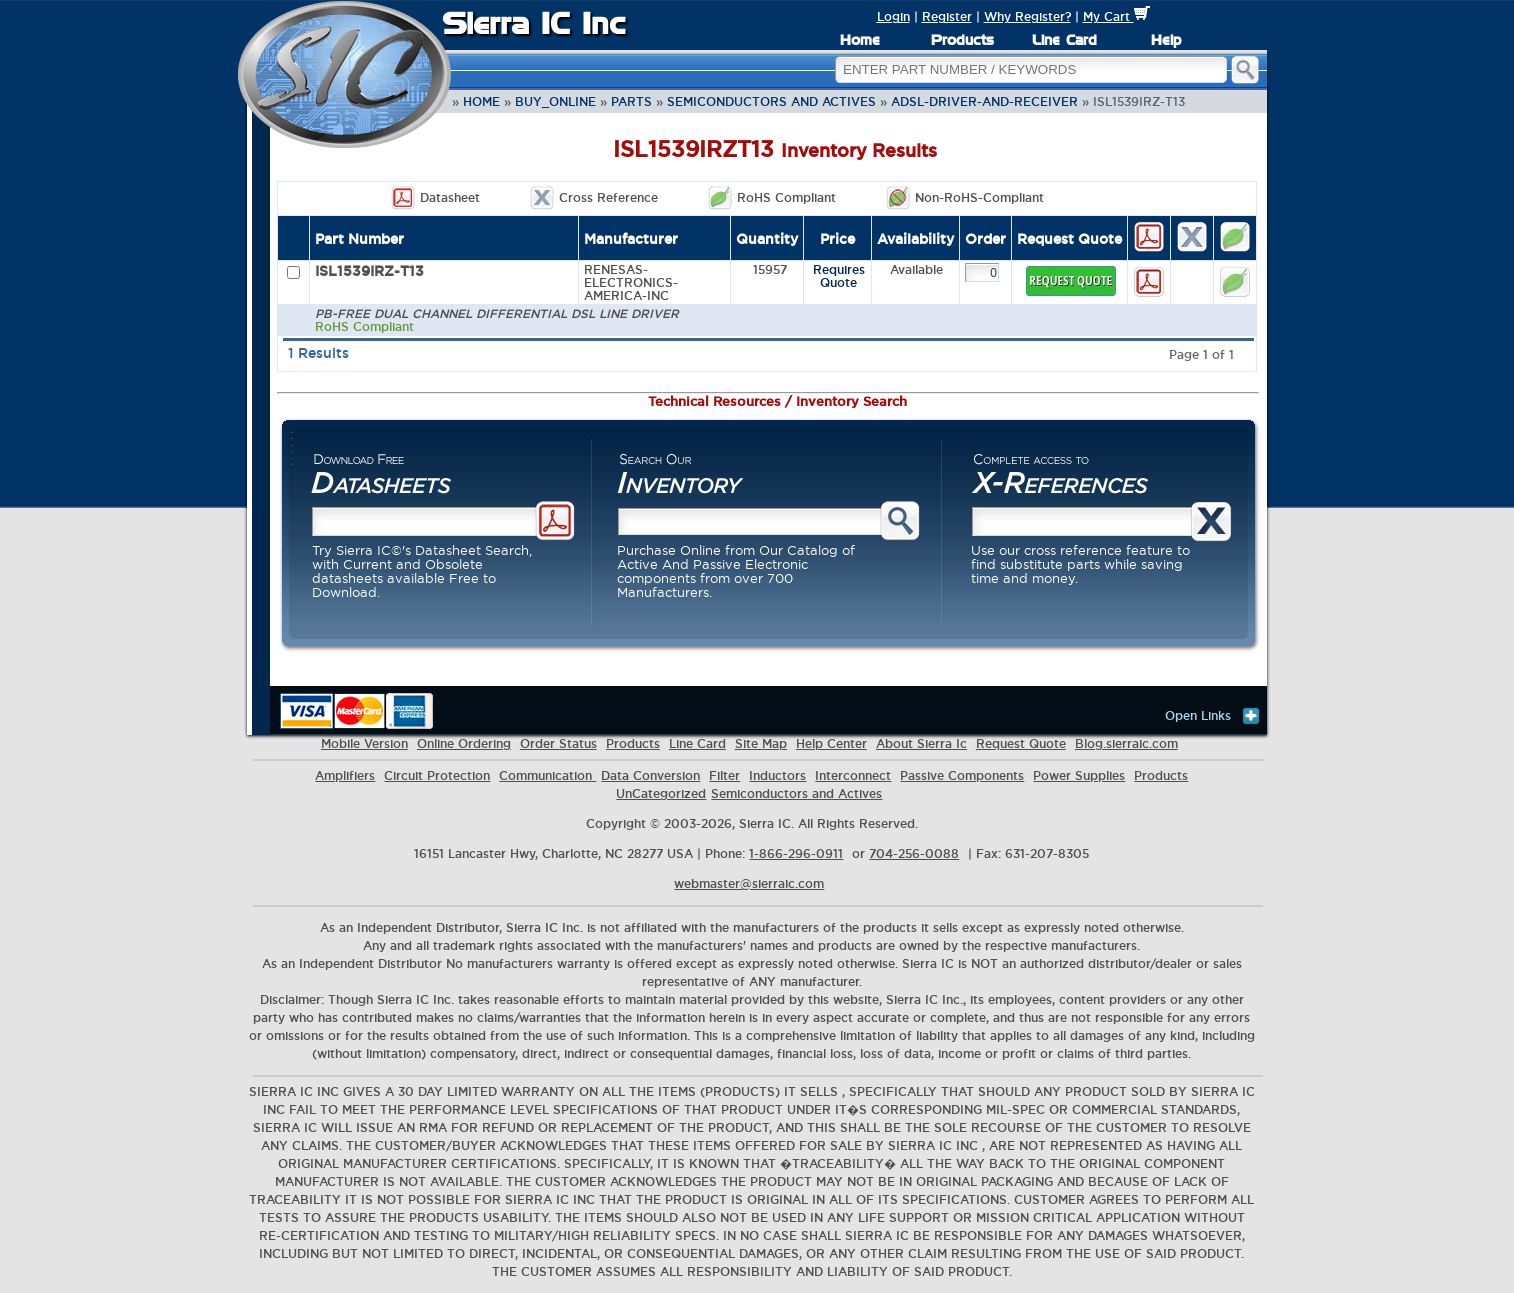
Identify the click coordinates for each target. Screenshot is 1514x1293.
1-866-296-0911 (796, 853)
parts (631, 101)
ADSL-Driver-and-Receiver (984, 101)
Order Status (558, 743)
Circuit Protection (437, 775)
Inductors (777, 775)
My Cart (1116, 16)
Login (893, 16)
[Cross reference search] (1084, 521)
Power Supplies (1079, 775)
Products (962, 40)
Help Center (831, 743)
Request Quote (1021, 743)
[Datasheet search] (425, 521)
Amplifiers (345, 775)
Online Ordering (464, 743)
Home (860, 40)
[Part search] (751, 521)
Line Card (1064, 40)
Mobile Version (364, 743)
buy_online (555, 101)
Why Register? (1027, 16)
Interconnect (853, 775)
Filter (724, 775)
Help (1166, 40)
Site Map (761, 743)
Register (947, 16)
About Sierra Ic (921, 743)
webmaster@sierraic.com (749, 883)
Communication (547, 775)
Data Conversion (650, 775)
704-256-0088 (914, 853)
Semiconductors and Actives (771, 101)
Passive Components (962, 775)
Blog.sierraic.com (1126, 743)
